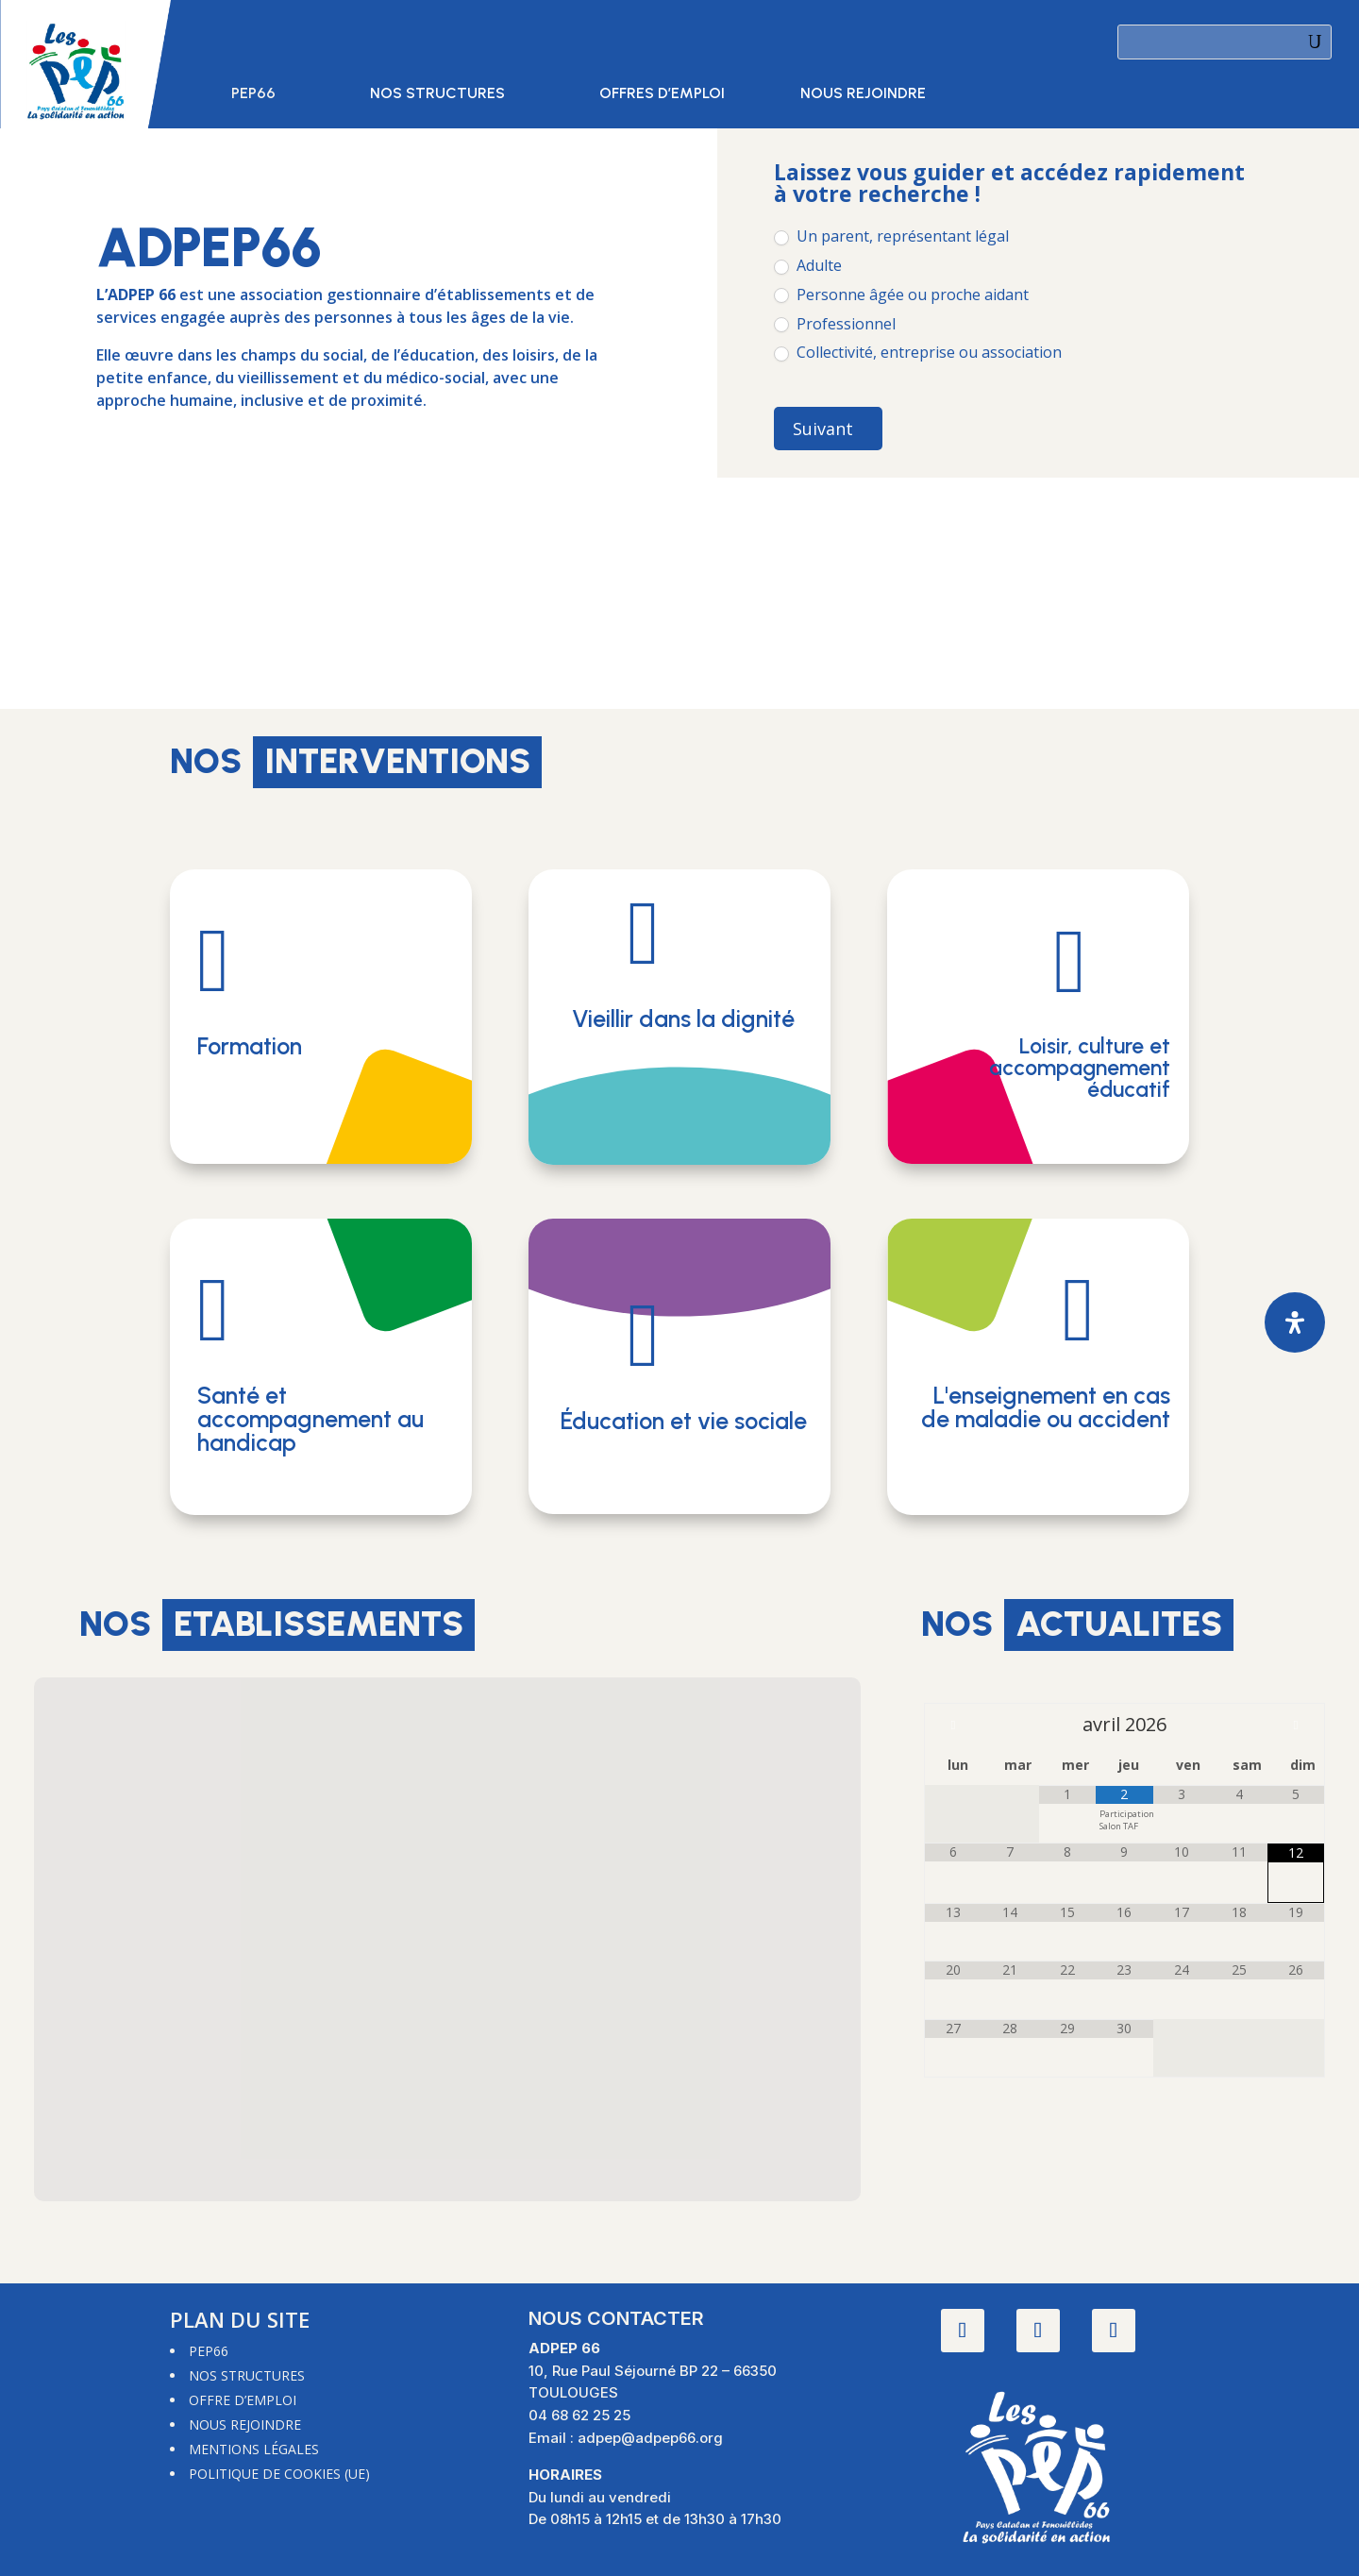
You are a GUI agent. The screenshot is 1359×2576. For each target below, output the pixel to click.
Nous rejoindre (863, 94)
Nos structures (437, 94)
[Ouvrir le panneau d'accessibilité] (1295, 1322)
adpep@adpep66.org (650, 2438)
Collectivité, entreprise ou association (918, 352)
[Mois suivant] (1295, 1724)
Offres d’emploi (662, 94)
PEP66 (253, 94)
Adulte (808, 266)
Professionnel (835, 324)
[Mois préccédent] (953, 1724)
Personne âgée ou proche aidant (901, 295)
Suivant (823, 428)
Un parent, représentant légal (891, 236)
